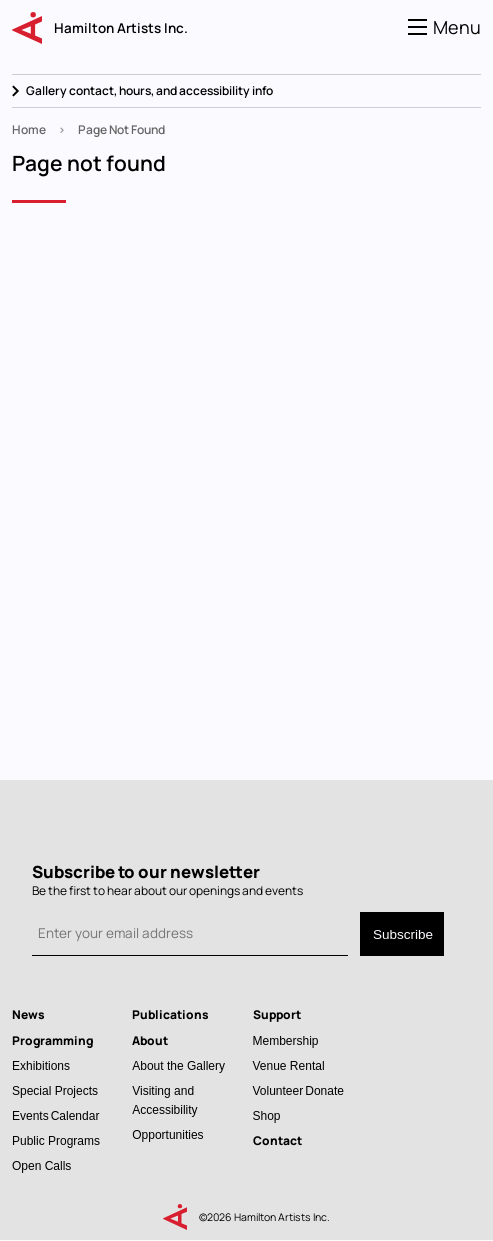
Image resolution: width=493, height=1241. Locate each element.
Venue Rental (289, 1065)
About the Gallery (178, 1065)
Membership (286, 1040)
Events (30, 1115)
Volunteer (278, 1090)
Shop (267, 1115)
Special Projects (55, 1090)
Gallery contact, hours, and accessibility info (149, 90)
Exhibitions (41, 1065)
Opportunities (167, 1134)
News (28, 1014)
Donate (324, 1090)
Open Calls (41, 1165)
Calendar (75, 1115)
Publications (170, 1014)
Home (29, 129)
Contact (277, 1140)
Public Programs (56, 1140)
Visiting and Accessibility (164, 1100)
